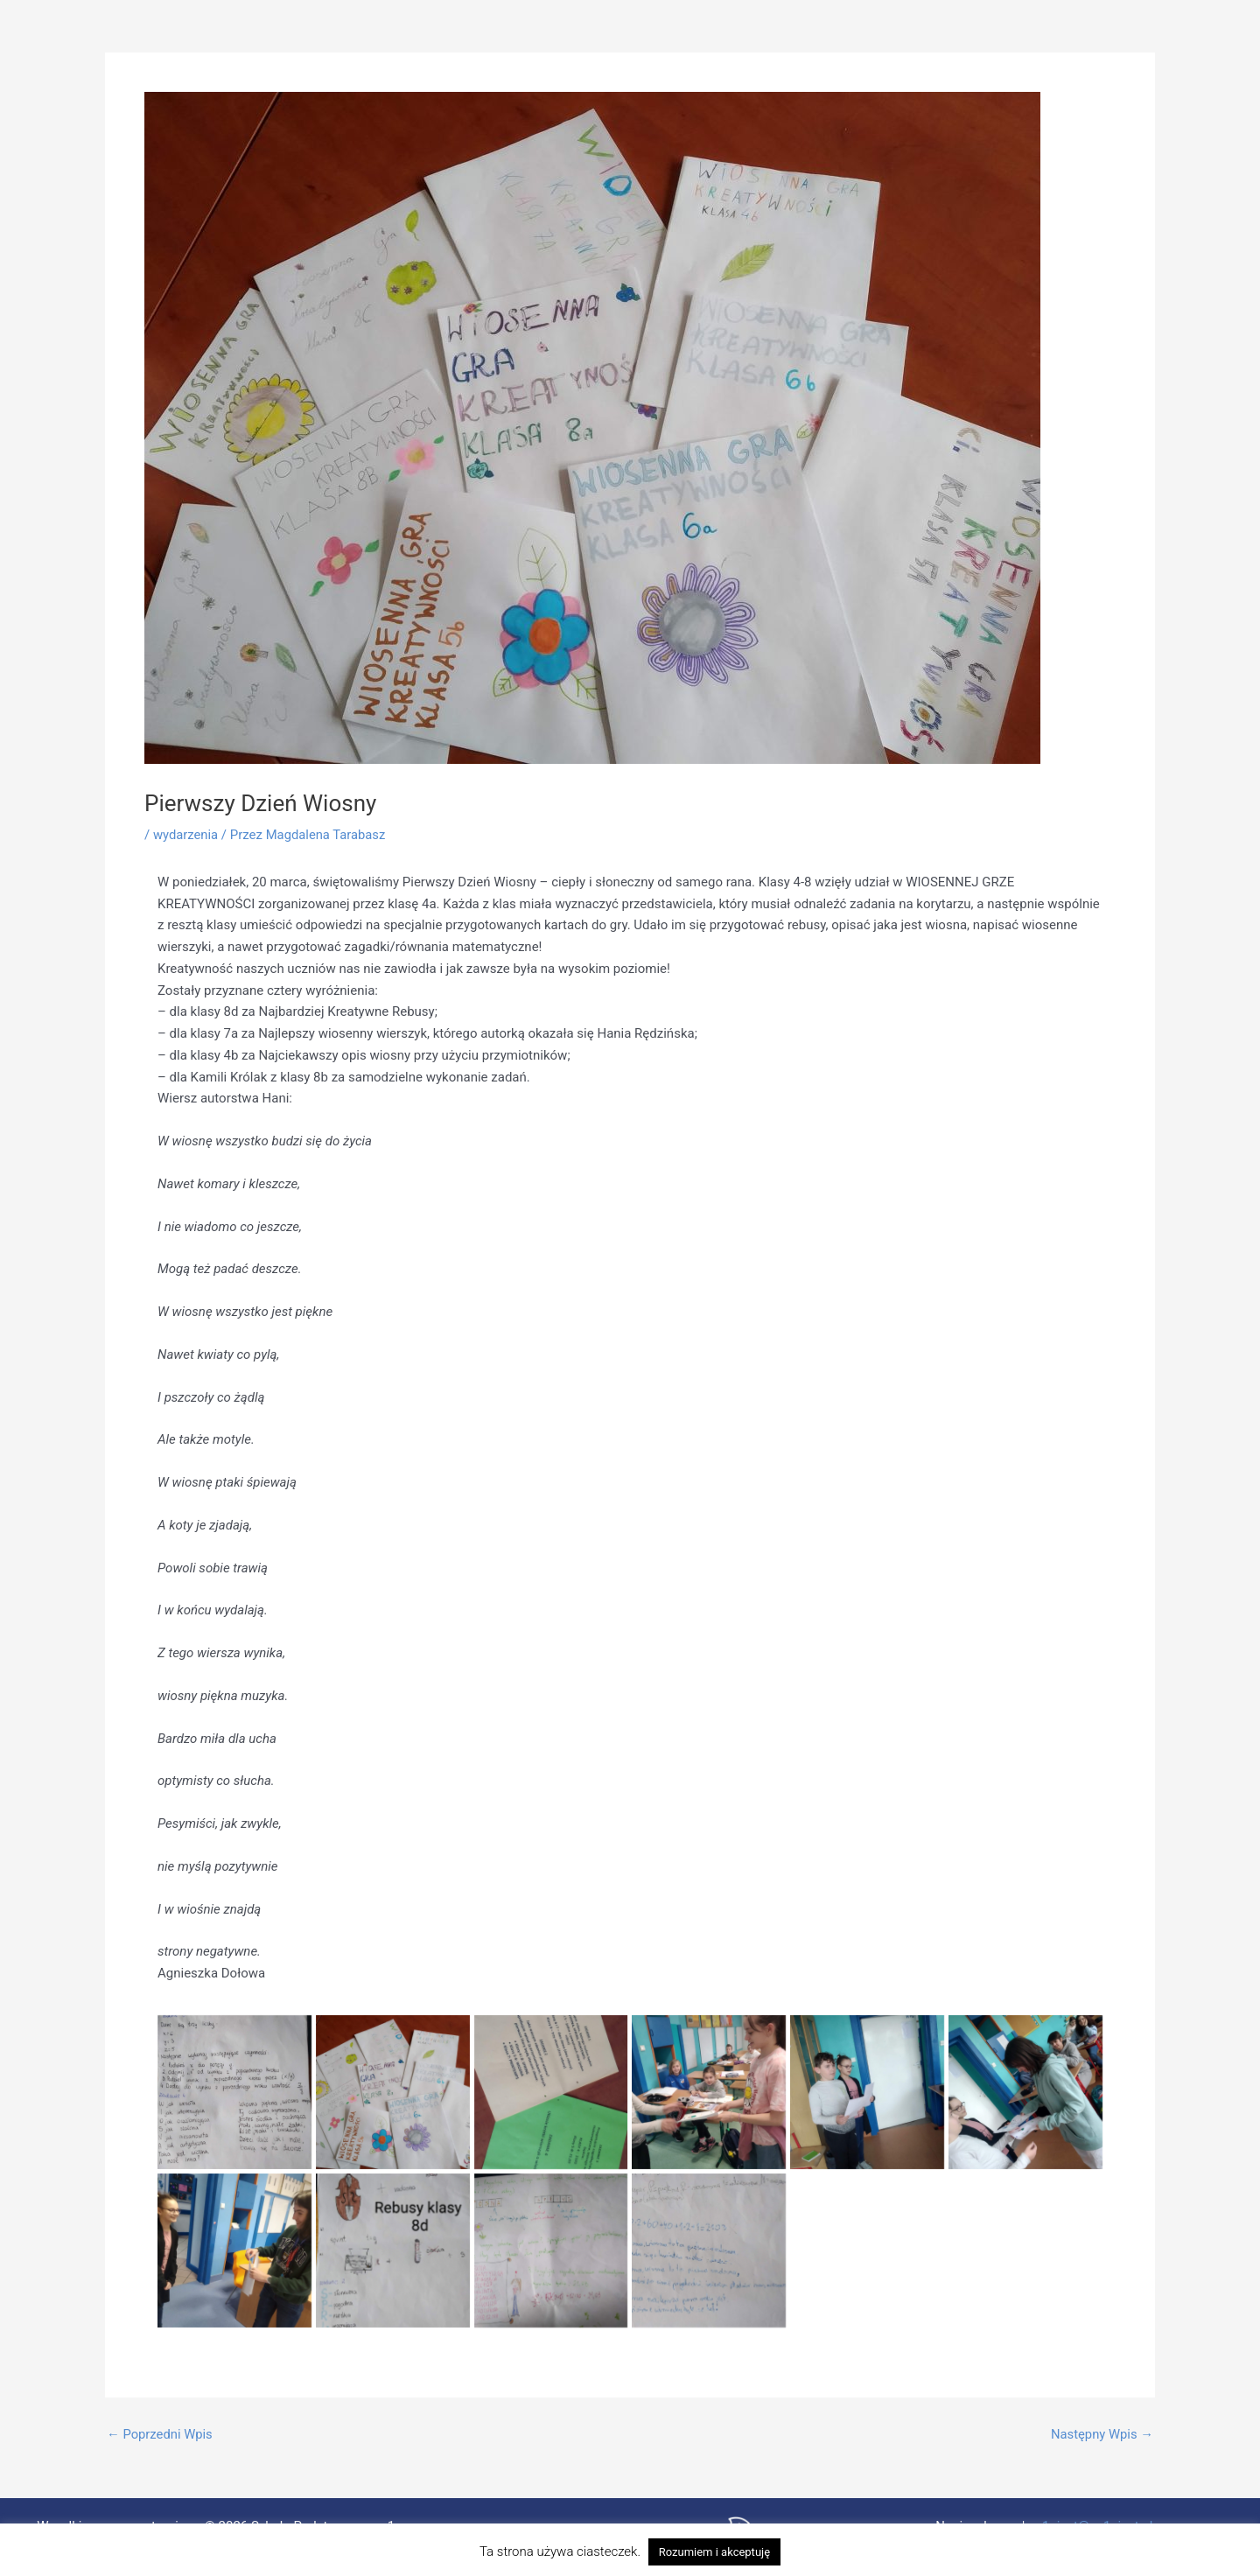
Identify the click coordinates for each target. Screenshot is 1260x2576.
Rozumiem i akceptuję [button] (714, 2551)
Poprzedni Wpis (160, 2434)
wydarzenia (186, 835)
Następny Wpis (1101, 2434)
